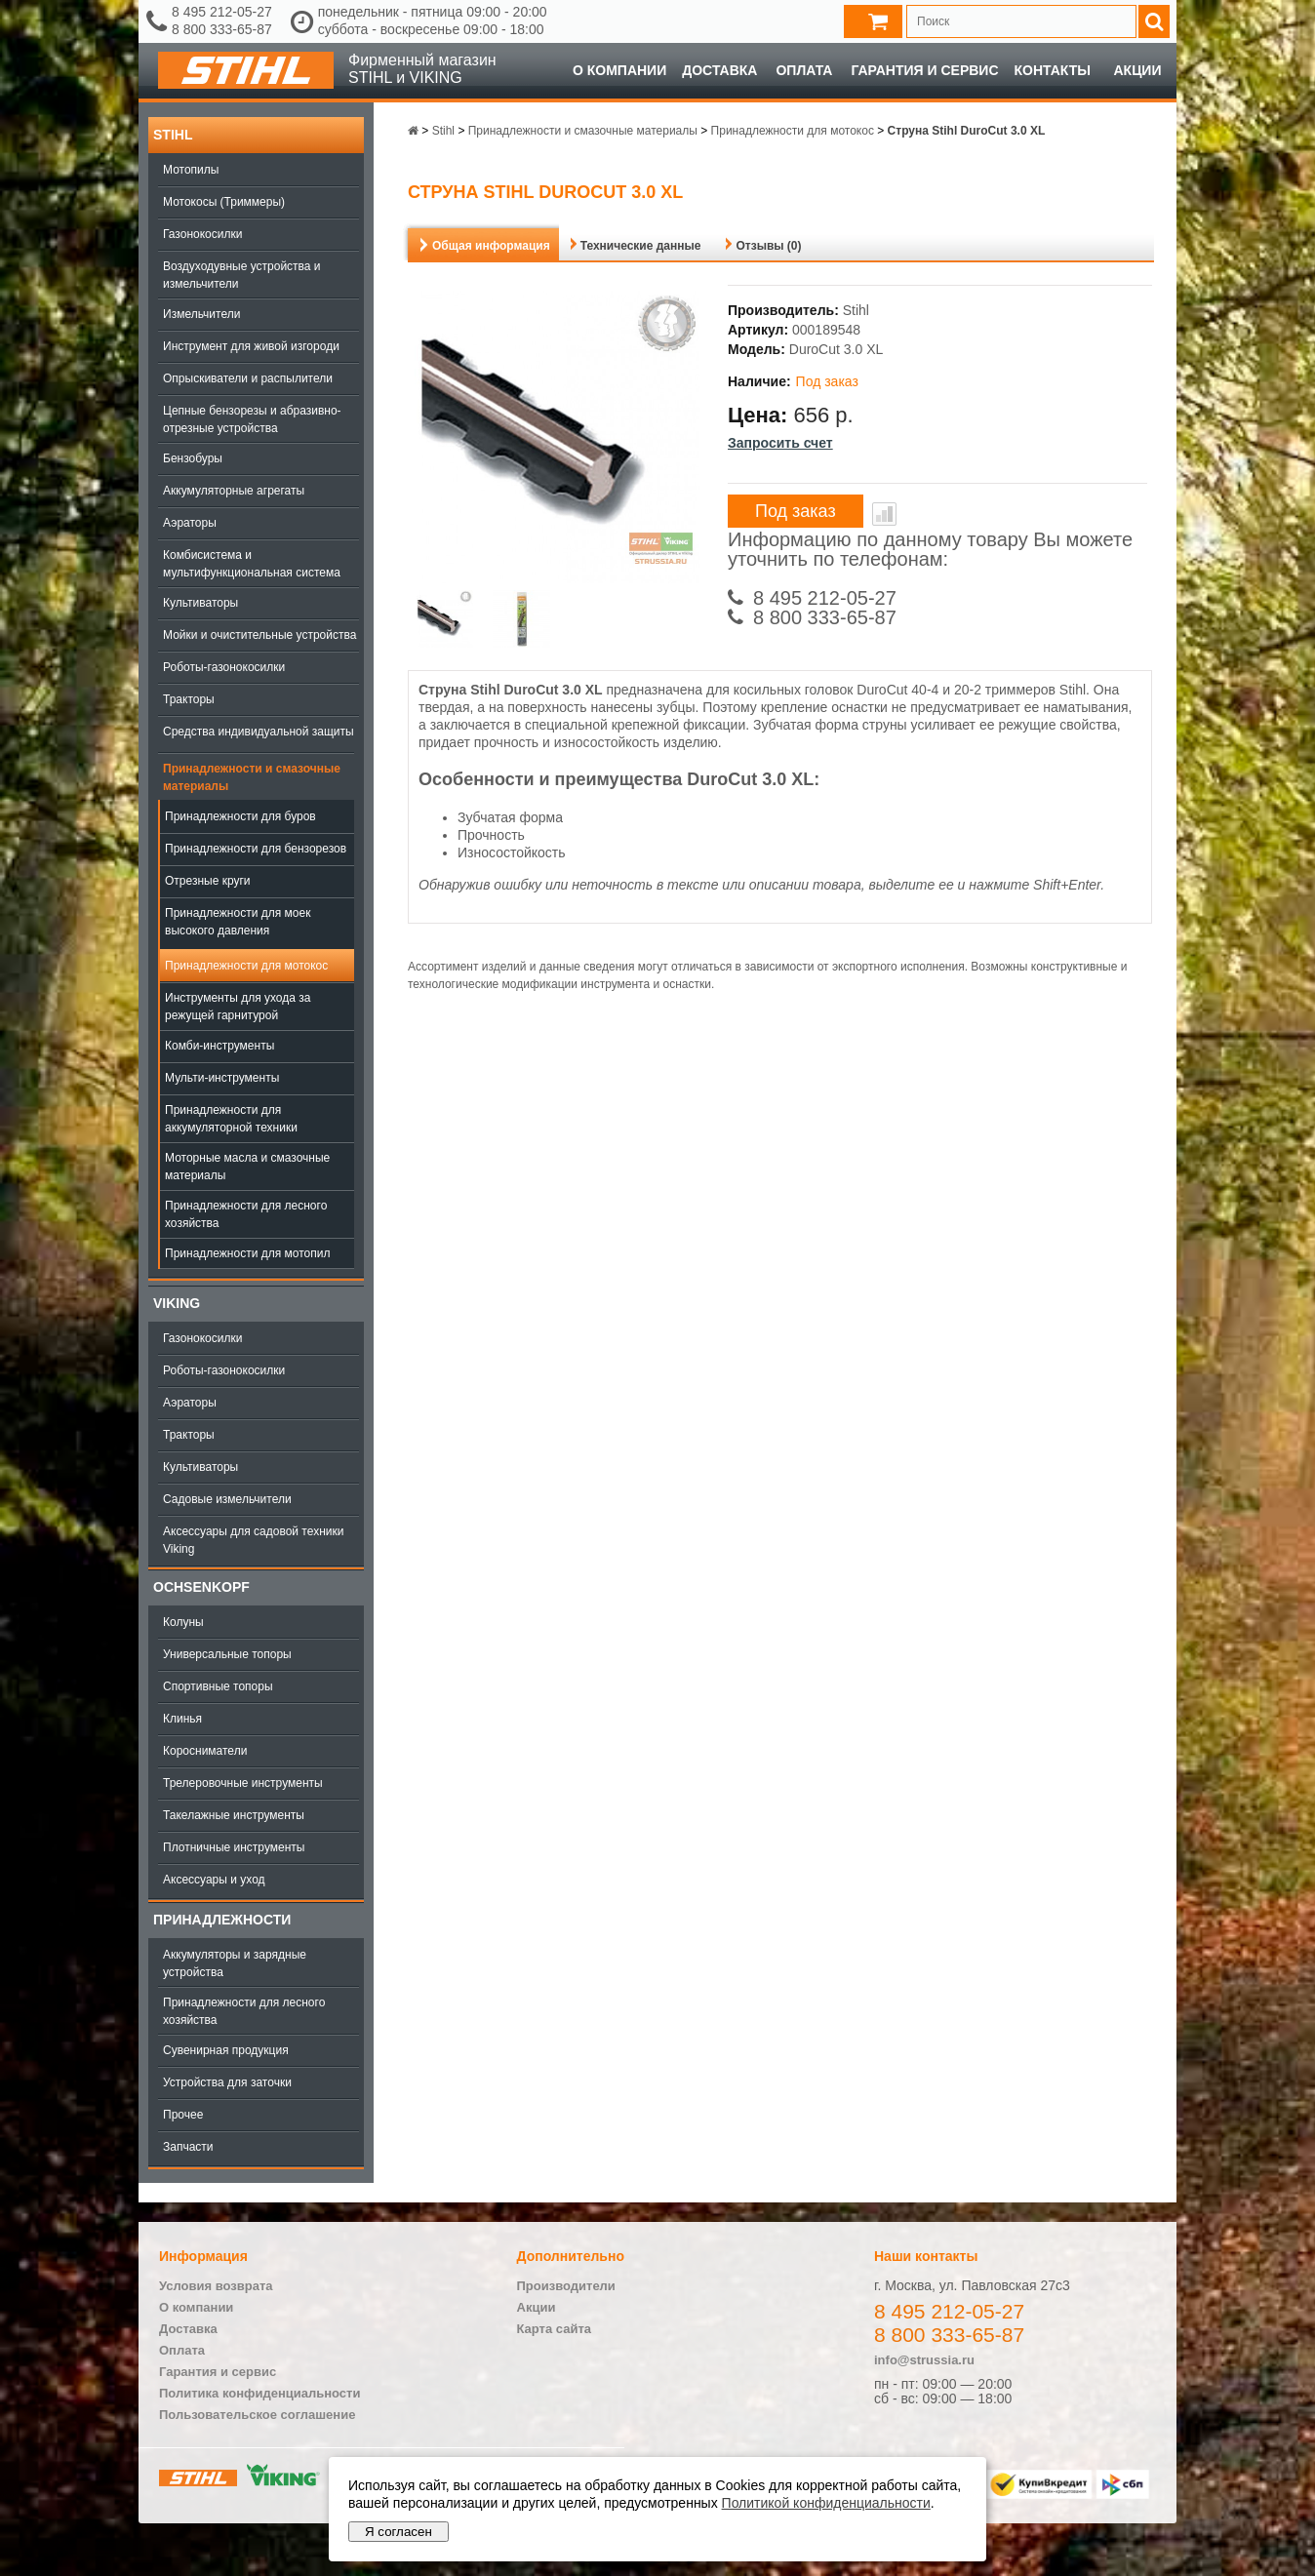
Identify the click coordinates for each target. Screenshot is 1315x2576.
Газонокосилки (202, 234)
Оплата (804, 70)
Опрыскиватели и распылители (248, 378)
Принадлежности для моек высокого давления (237, 921)
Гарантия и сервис (924, 70)
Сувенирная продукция (226, 2050)
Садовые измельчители (227, 1499)
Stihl (172, 134)
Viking (176, 1303)
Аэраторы (190, 523)
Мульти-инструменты (222, 1078)
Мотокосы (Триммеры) (224, 202)
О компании (619, 70)
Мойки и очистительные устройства (259, 635)
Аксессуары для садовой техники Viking (253, 1540)
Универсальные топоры (227, 1654)
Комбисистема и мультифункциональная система (251, 563)
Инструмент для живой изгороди (251, 346)
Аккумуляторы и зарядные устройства (234, 1963)
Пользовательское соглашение (257, 2414)
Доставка (719, 70)
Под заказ (795, 511)
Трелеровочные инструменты (243, 1783)
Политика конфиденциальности (259, 2393)
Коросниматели (205, 1751)
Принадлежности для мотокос (246, 965)
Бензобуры (192, 458)
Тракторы (189, 699)
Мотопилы (191, 170)
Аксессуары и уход (214, 1879)
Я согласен (398, 2531)
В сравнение (884, 514)
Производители (566, 2286)
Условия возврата (216, 2286)
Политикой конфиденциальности (826, 2503)
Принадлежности (222, 1919)
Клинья (182, 1718)
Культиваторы (200, 603)
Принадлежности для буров (240, 816)
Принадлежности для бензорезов (255, 848)
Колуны (183, 1622)
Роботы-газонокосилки (224, 667)
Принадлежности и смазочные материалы (251, 777)
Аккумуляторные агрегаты (233, 490)
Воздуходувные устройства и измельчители (242, 275)
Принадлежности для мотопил (247, 1253)
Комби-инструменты (219, 1045)
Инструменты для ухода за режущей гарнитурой (237, 1006)
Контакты (1053, 70)
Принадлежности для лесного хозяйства (246, 1214)
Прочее (183, 2114)
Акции (1137, 70)
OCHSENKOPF (201, 1587)
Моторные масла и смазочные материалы (247, 1166)
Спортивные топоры (218, 1686)
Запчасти (188, 2147)
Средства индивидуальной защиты (258, 731)
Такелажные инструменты (233, 1815)
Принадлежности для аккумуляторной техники (231, 1118)
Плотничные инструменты (233, 1847)
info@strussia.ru (924, 2360)
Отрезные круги (208, 881)
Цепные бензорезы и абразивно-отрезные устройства (252, 419)
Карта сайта (554, 2328)
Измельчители (201, 314)
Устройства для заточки (227, 2082)
